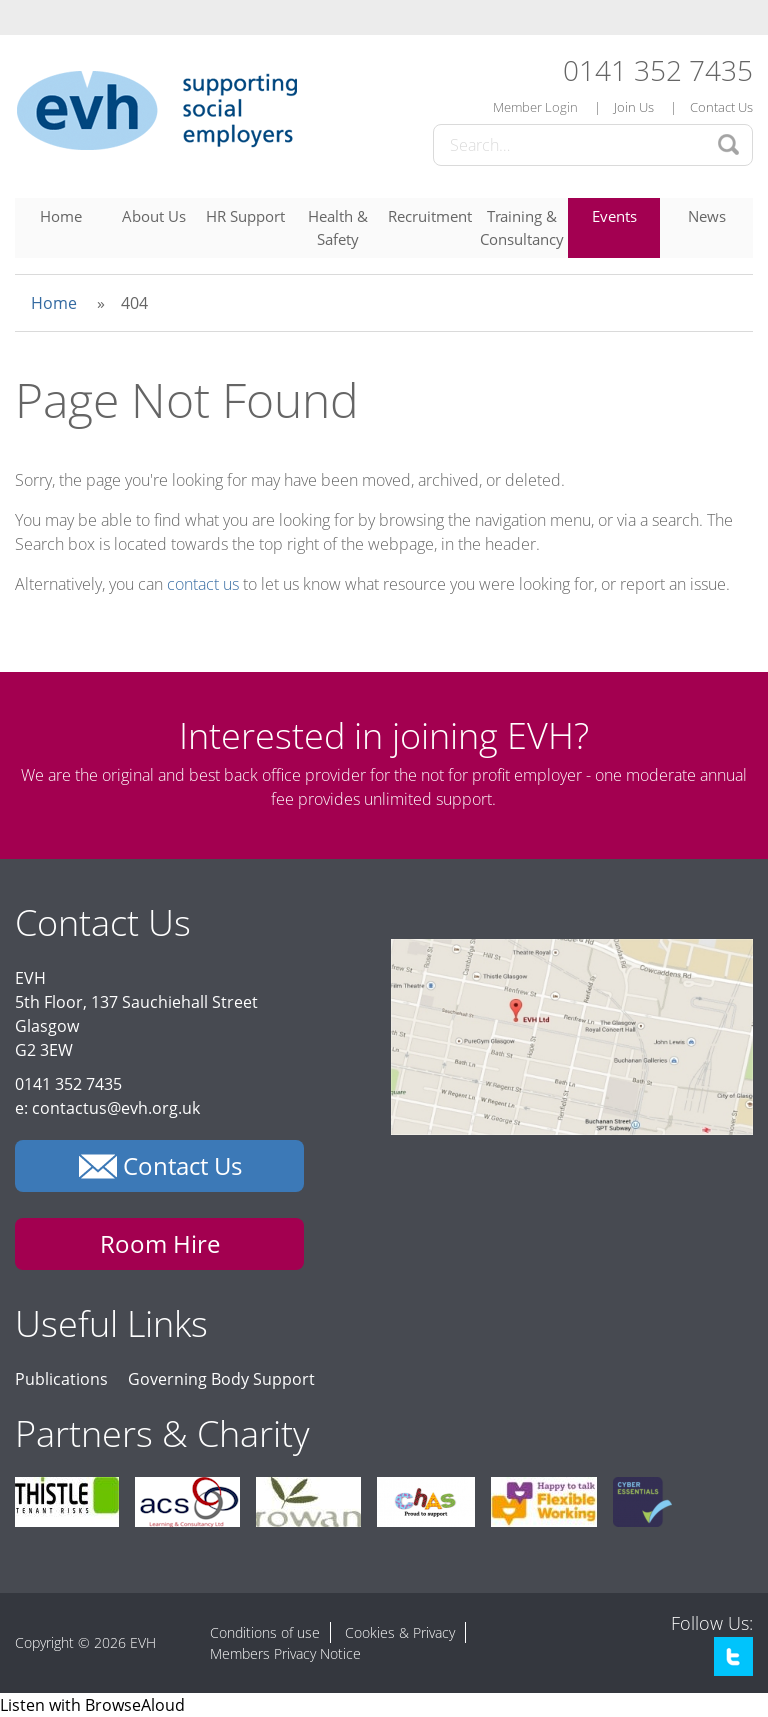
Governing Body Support (221, 1379)
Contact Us (721, 107)
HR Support (245, 216)
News (707, 216)
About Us (154, 216)
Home (61, 216)
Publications (61, 1379)
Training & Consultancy (522, 227)
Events (614, 216)
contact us (203, 584)
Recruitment (430, 216)
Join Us (634, 107)
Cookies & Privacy (400, 1632)
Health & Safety (338, 227)
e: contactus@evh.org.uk (107, 1108)
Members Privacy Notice (285, 1653)
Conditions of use (265, 1632)
